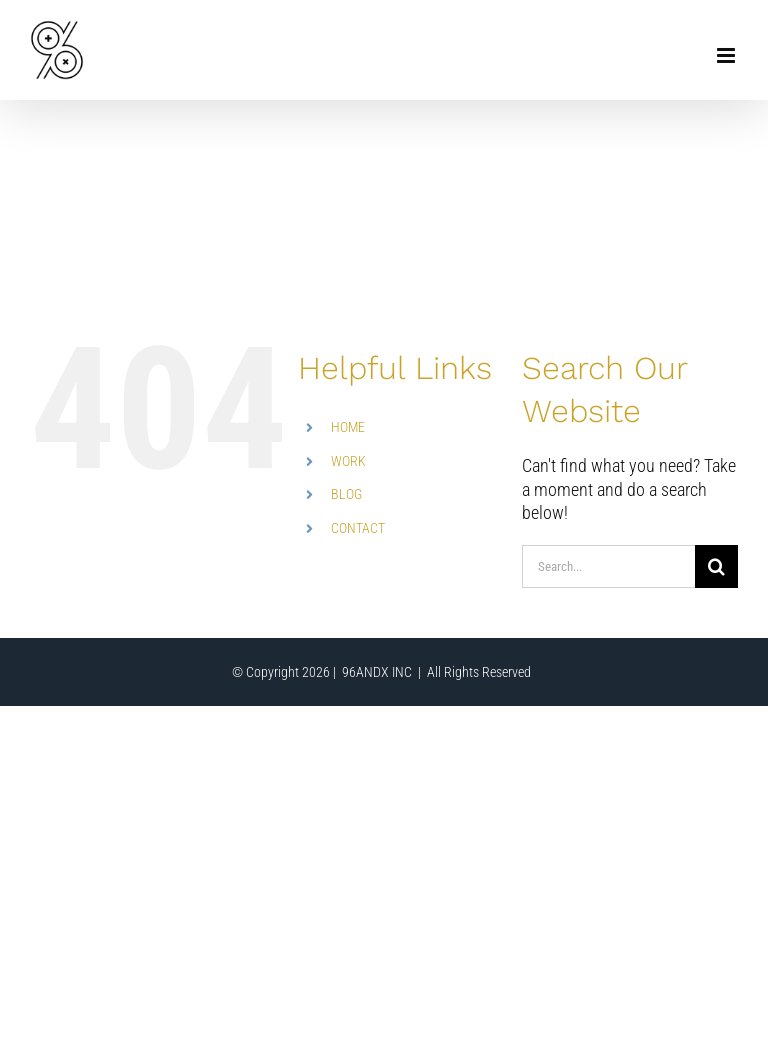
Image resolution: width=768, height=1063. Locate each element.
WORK (348, 461)
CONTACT (358, 528)
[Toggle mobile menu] (727, 55)
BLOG (346, 494)
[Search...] (608, 566)
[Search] (716, 566)
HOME (348, 427)
